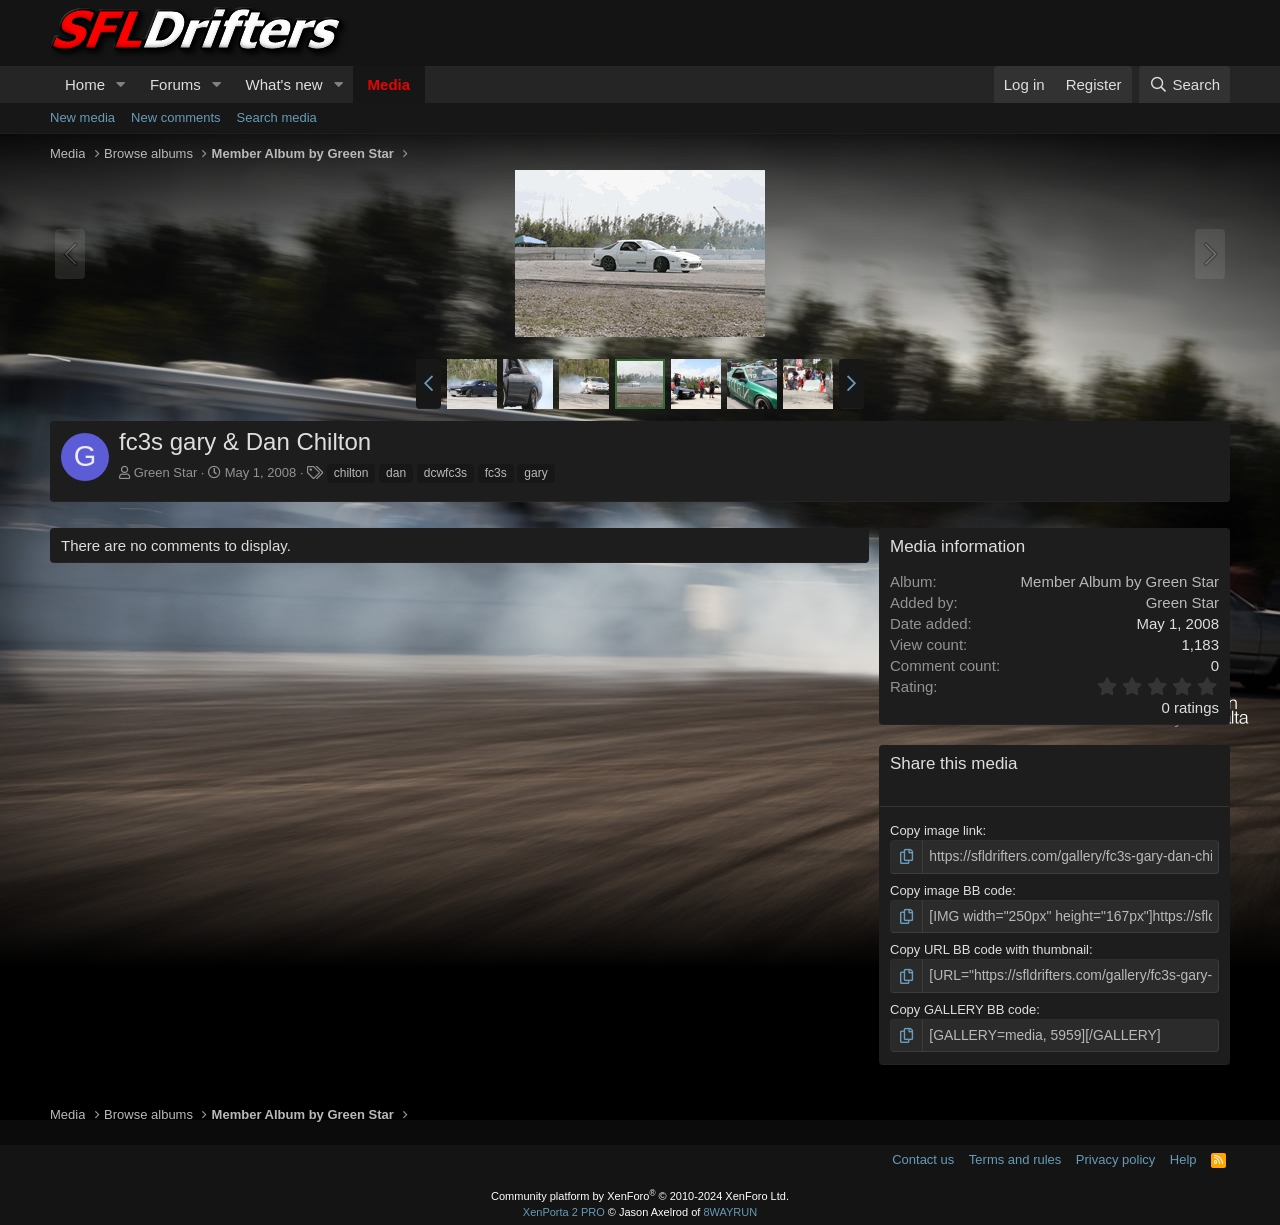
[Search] (1184, 84)
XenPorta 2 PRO (564, 1207)
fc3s (496, 473)
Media (389, 84)
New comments (176, 117)
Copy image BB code (951, 888)
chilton (351, 473)
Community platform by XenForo (640, 1191)
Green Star (166, 472)
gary (535, 473)
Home (85, 84)
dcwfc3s (445, 473)
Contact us (923, 1154)
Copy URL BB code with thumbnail (989, 947)
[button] (121, 84)
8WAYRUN (730, 1207)
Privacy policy (1115, 1154)
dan (396, 473)
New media (82, 117)
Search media (277, 117)
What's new (284, 84)
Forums (175, 84)
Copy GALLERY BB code (963, 1005)
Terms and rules (1015, 1154)
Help (1183, 1154)
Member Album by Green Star (1120, 581)
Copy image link (936, 830)
